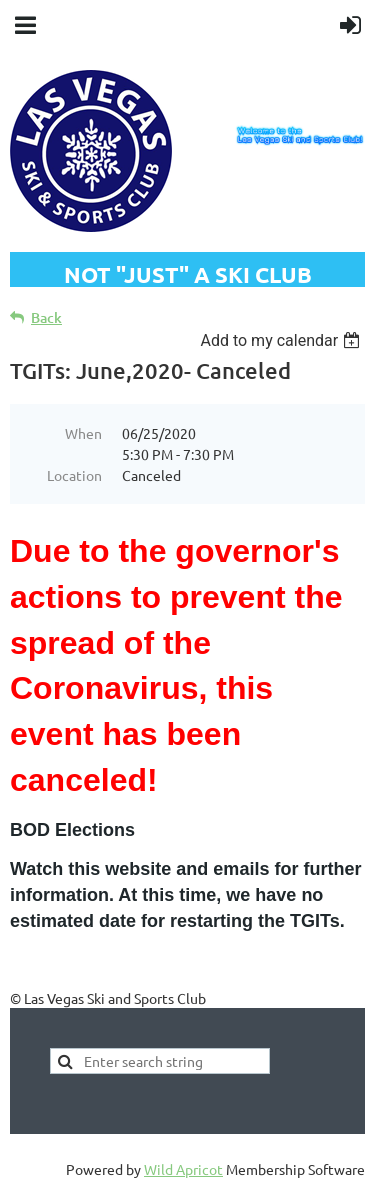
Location (74, 475)
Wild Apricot (183, 1169)
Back (46, 317)
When (83, 433)
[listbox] (282, 340)
